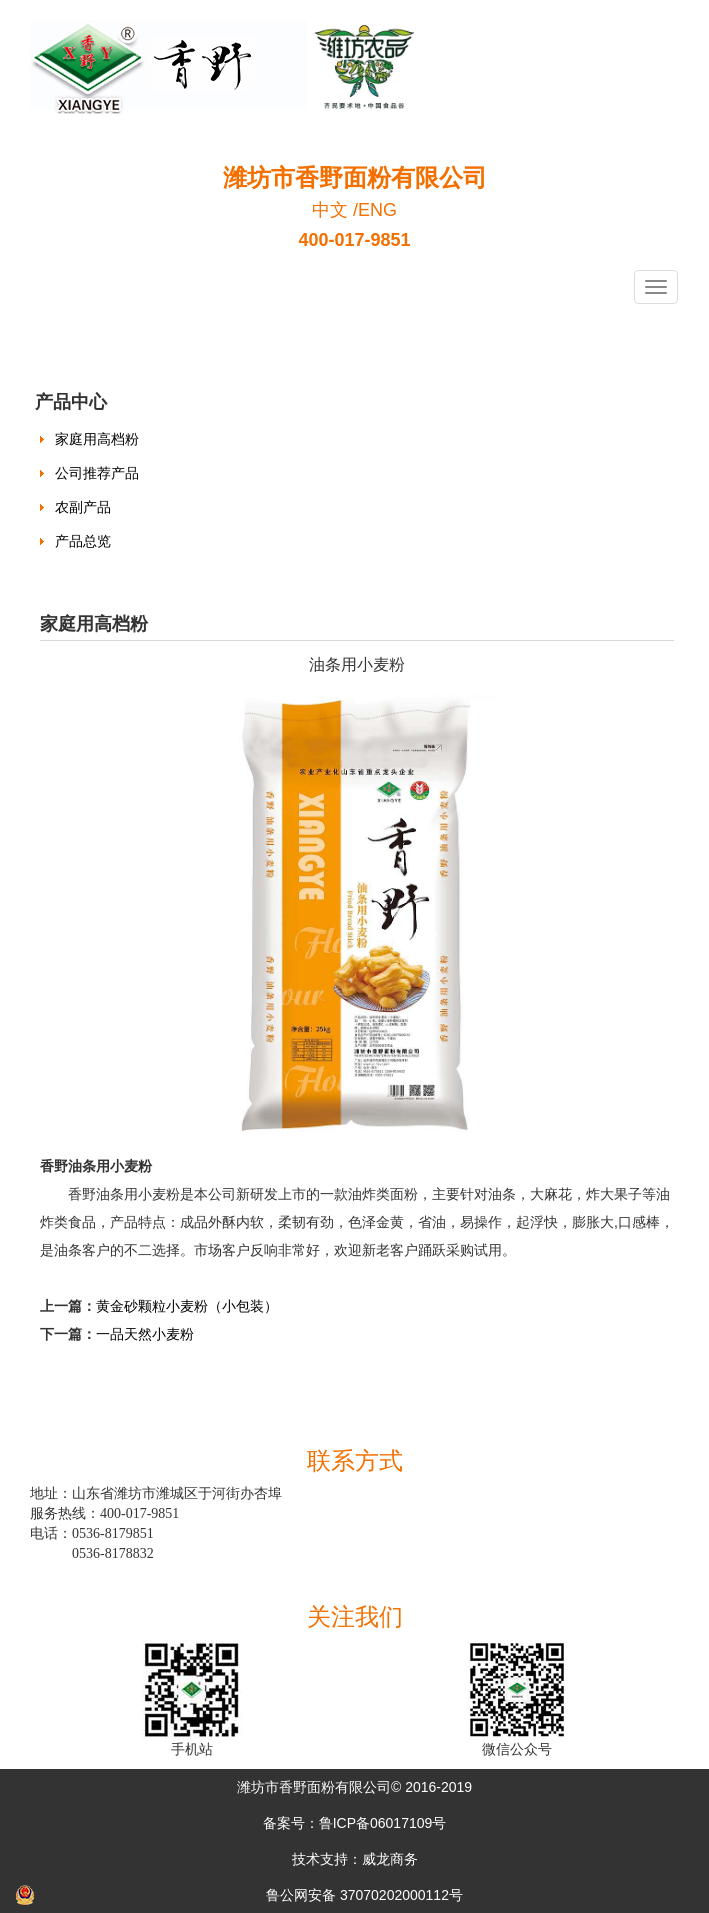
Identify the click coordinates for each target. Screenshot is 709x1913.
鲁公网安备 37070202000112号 (364, 1895)
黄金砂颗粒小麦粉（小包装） (187, 1306)
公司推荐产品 (97, 473)
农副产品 (83, 507)
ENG (377, 210)
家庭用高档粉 (97, 439)
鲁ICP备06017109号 (383, 1823)
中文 (330, 210)
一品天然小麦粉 (145, 1334)
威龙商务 (390, 1859)
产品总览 (83, 541)
